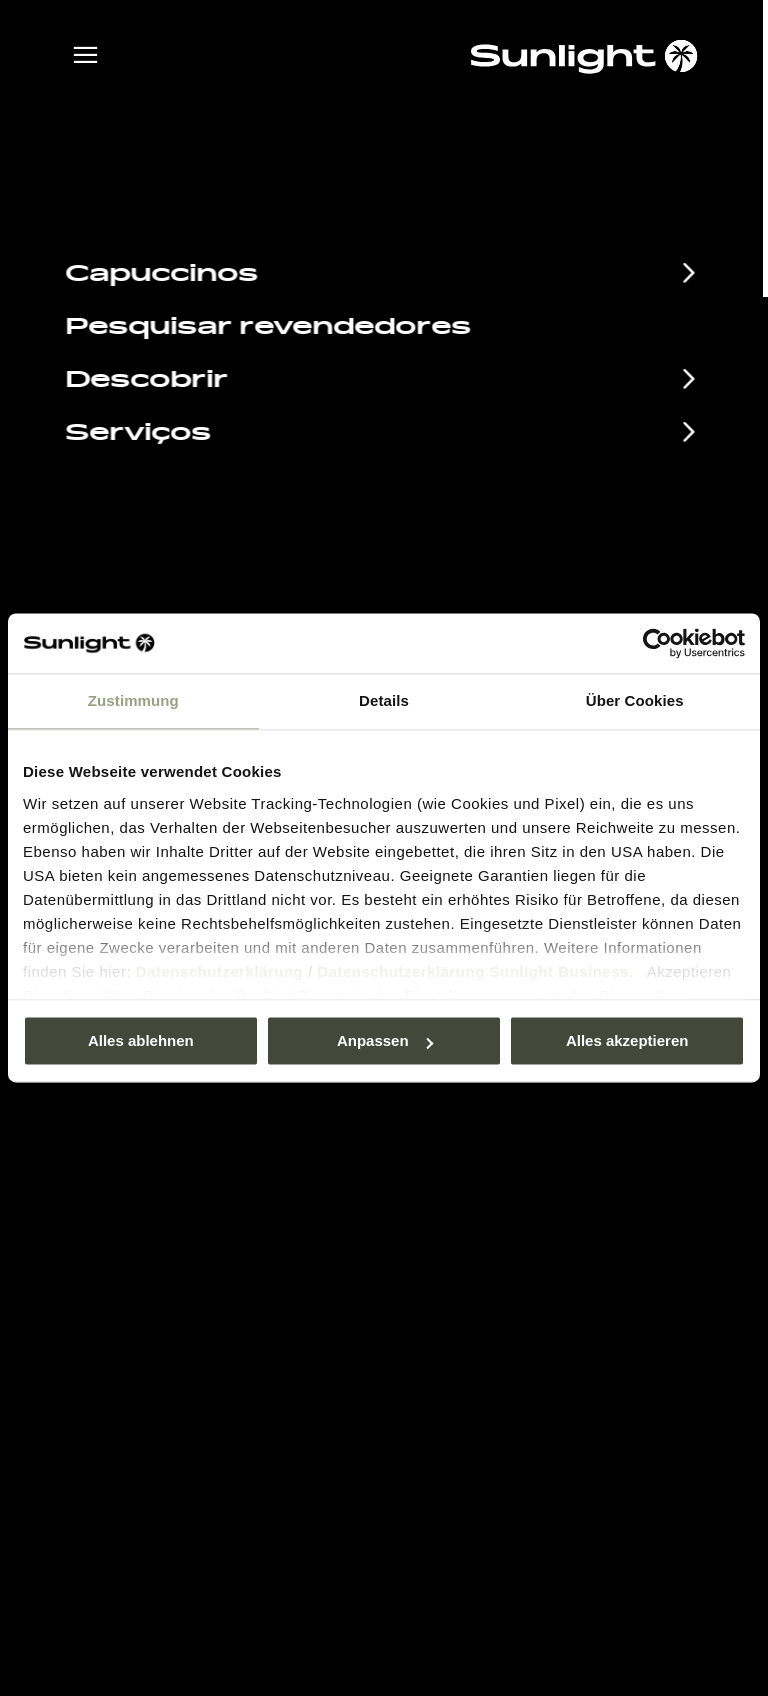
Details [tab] (384, 700)
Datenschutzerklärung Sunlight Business (473, 971)
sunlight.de (325, 224)
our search (486, 224)
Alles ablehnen (141, 1040)
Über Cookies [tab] (635, 700)
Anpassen (385, 1040)
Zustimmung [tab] (133, 700)
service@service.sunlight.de (530, 577)
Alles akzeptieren (627, 1040)
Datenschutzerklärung (220, 971)
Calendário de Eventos (219, 1192)
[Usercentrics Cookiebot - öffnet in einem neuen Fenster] (657, 643)
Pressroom (442, 1190)
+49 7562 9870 (475, 602)
